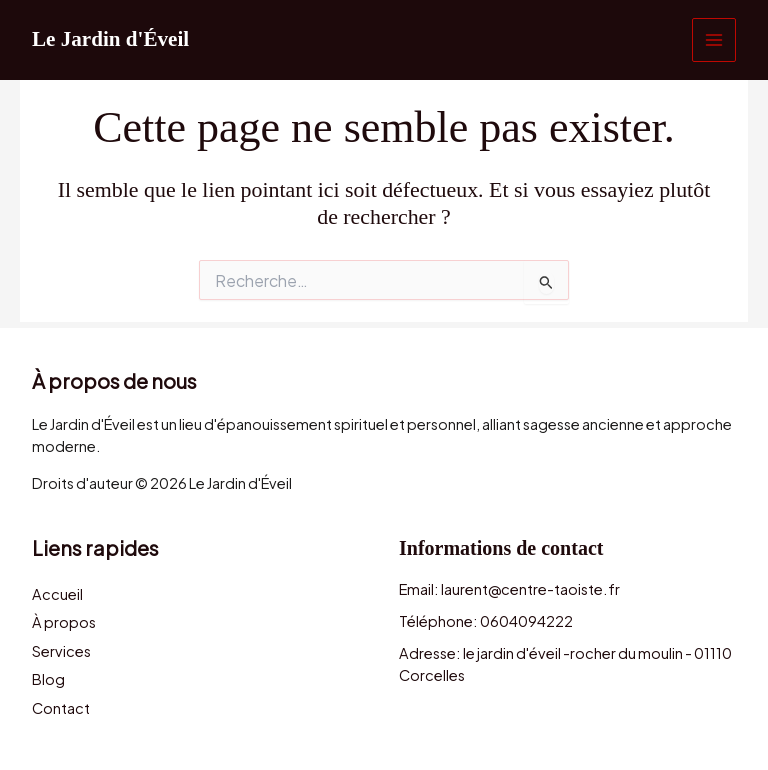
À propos (64, 619)
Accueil (57, 589)
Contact (61, 709)
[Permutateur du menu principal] (714, 40)
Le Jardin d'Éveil (113, 40)
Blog (48, 679)
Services (61, 649)
